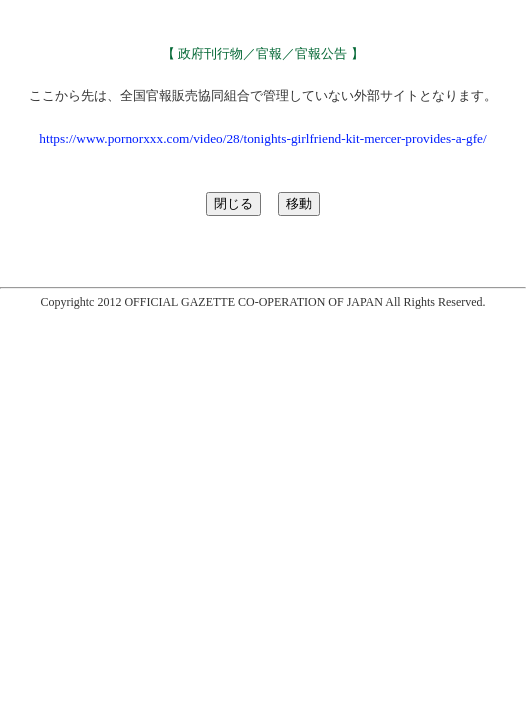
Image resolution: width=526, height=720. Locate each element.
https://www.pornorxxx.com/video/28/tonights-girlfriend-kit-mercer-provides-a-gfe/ (262, 138)
